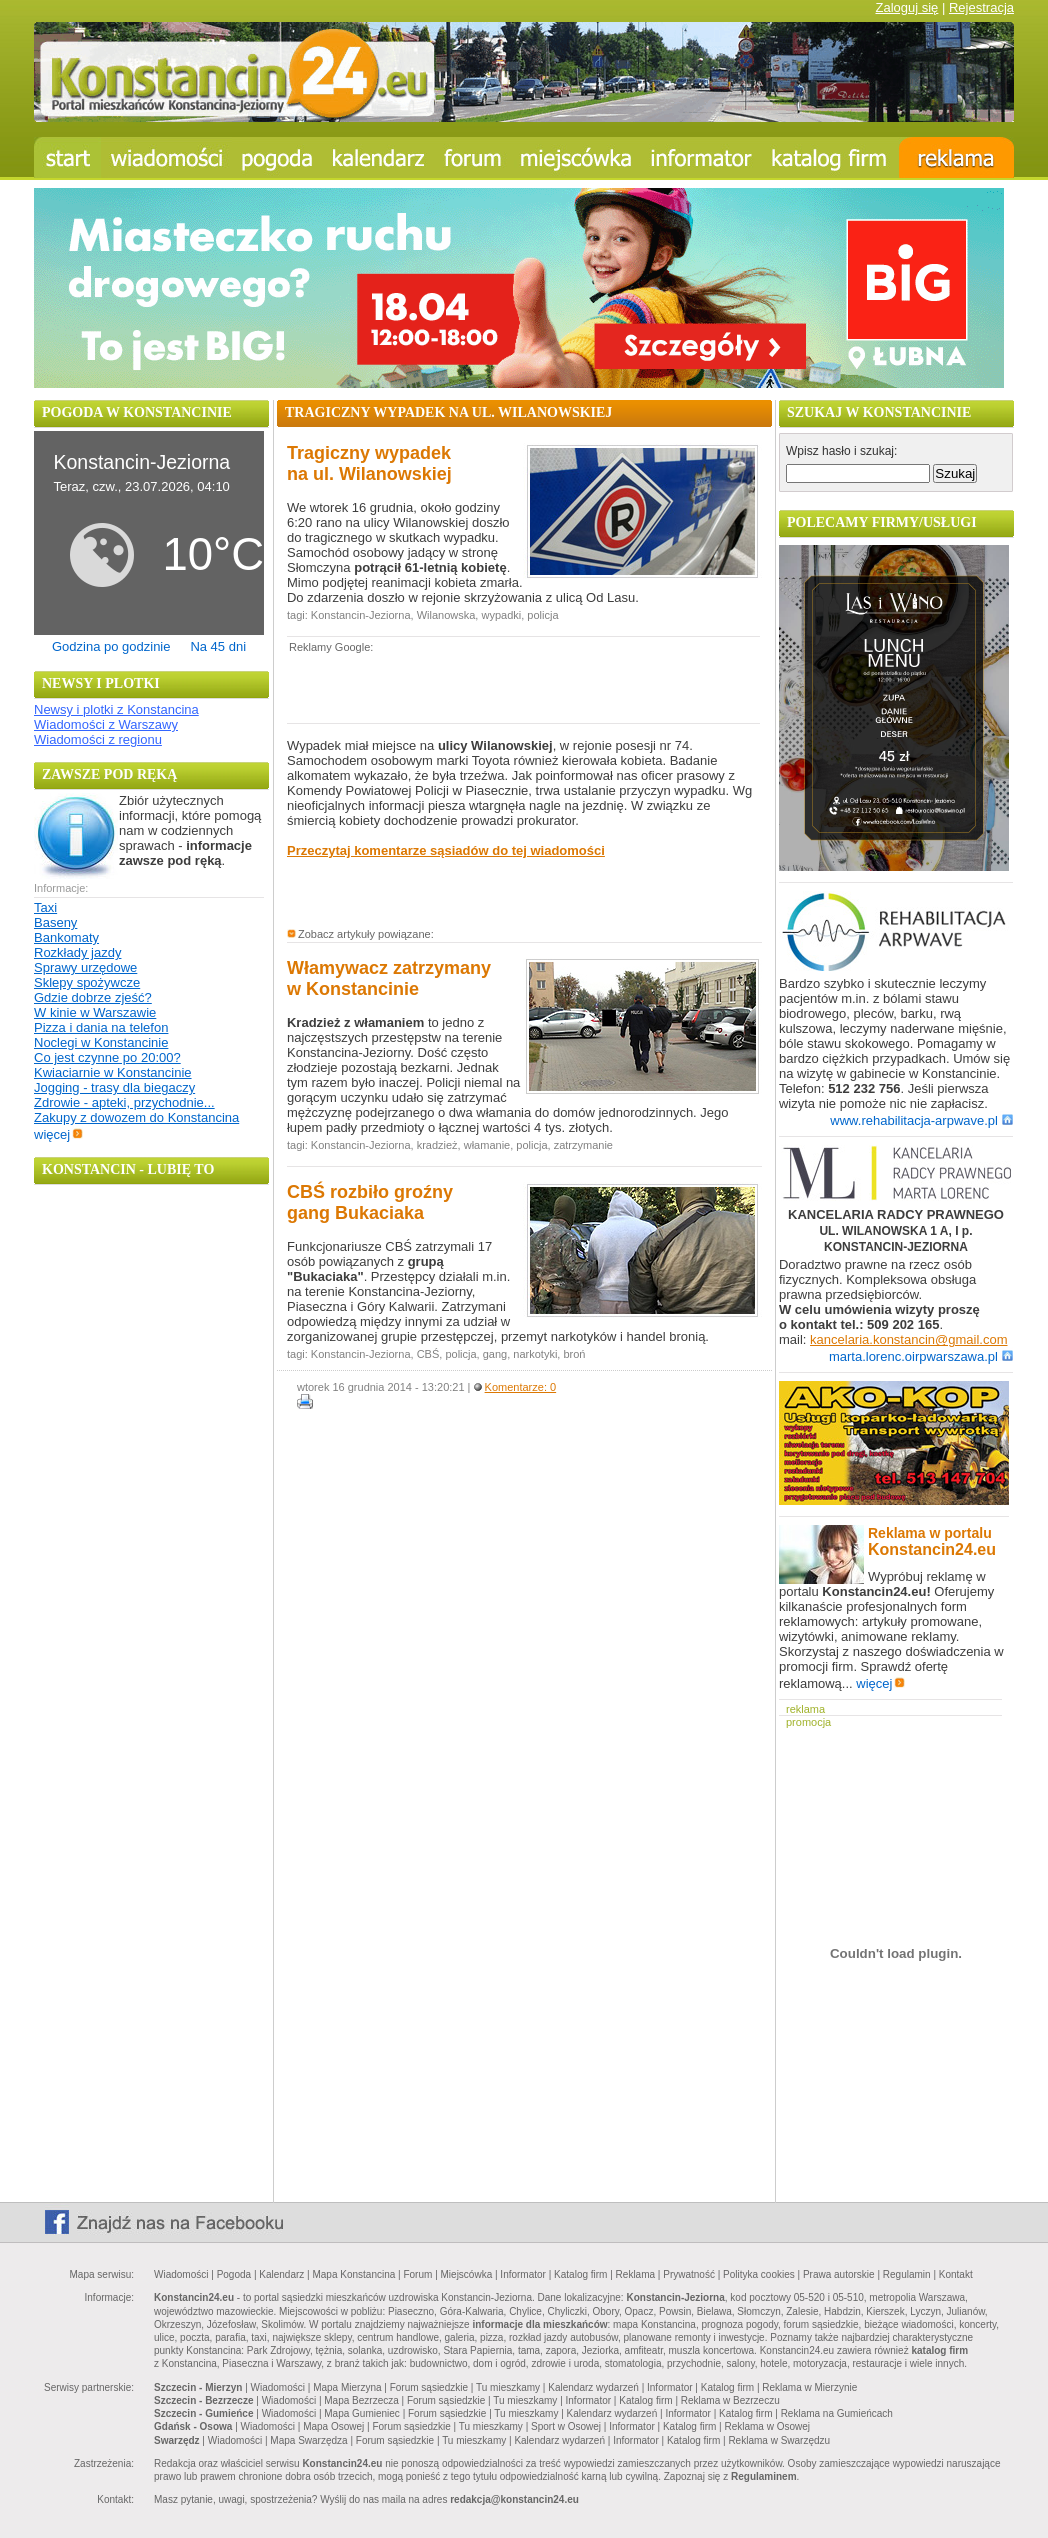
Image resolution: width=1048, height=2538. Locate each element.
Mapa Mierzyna (347, 2387)
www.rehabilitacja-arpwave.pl (921, 1120)
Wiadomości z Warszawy (106, 724)
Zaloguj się (906, 7)
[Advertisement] (521, 687)
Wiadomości (181, 2274)
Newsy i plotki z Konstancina (116, 709)
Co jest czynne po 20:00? (107, 1057)
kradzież (437, 1145)
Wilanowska (446, 615)
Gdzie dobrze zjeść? (93, 997)
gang (495, 1354)
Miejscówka (467, 2274)
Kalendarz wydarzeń (593, 2387)
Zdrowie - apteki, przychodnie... (124, 1102)
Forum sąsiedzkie (429, 2387)
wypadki (501, 615)
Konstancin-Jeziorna (361, 615)
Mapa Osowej (333, 2426)
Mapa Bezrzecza (361, 2400)
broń (574, 1354)
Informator (523, 2274)
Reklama (635, 2274)
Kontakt (956, 2274)
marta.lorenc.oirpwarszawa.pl (921, 1356)
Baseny (55, 922)
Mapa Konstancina (353, 2274)
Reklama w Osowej (767, 2426)
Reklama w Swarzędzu (779, 2440)
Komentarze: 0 (521, 1387)
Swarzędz (177, 2440)
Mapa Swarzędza (308, 2440)
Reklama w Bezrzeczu (730, 2400)
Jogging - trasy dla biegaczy (114, 1087)
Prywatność (689, 2274)
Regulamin (907, 2274)
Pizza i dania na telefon (101, 1027)
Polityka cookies (759, 2274)
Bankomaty (66, 937)
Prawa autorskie (839, 2274)
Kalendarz (281, 2274)
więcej (58, 1134)
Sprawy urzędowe (85, 967)
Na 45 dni (218, 646)
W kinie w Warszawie (95, 1012)
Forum (417, 2274)
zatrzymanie (583, 1145)
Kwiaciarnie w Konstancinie (113, 1072)
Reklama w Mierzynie (809, 2387)
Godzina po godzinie (111, 646)
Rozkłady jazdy (77, 952)
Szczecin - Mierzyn (198, 2387)
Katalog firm (580, 2274)
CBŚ (428, 1354)
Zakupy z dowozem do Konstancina (136, 1117)
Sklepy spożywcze (87, 982)
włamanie (487, 1145)
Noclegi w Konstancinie (101, 1042)
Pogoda (234, 2274)
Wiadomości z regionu (98, 739)
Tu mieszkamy (508, 2387)
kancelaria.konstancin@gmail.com (908, 1339)
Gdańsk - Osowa (193, 2426)
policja (542, 615)
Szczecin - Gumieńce (203, 2413)
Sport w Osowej (566, 2426)
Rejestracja (981, 7)
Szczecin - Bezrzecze (204, 2400)
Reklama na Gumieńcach (837, 2413)
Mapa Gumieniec (362, 2413)
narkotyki (535, 1354)
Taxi (45, 907)
